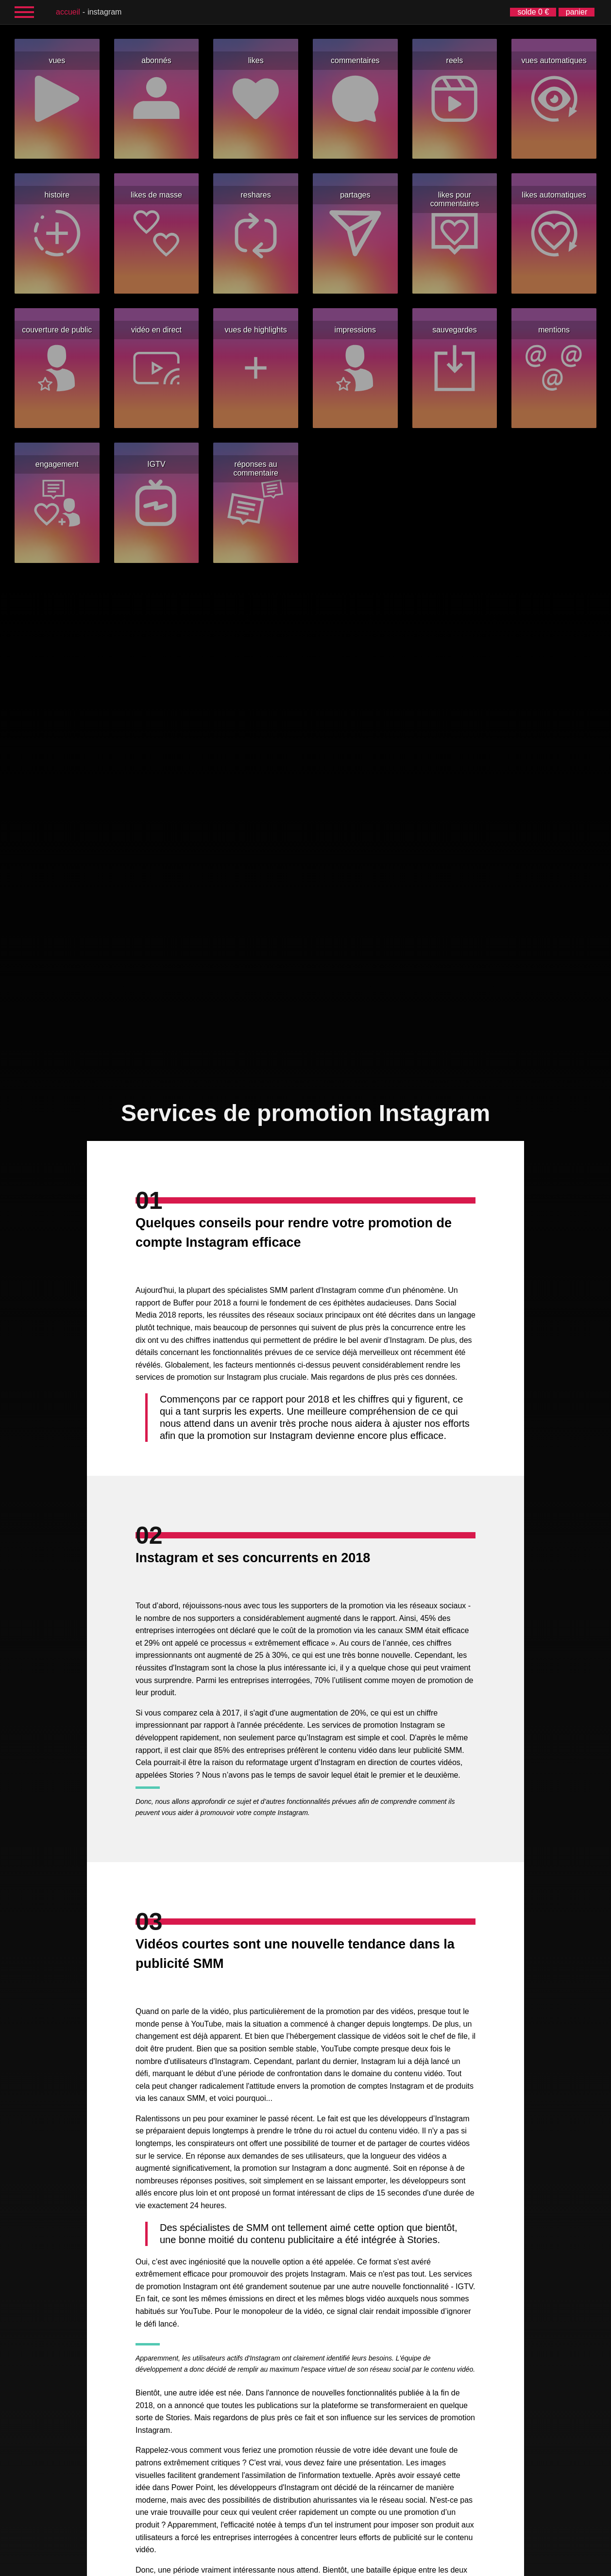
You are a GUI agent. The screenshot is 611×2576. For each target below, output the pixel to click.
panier (576, 12)
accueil (68, 12)
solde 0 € (533, 12)
